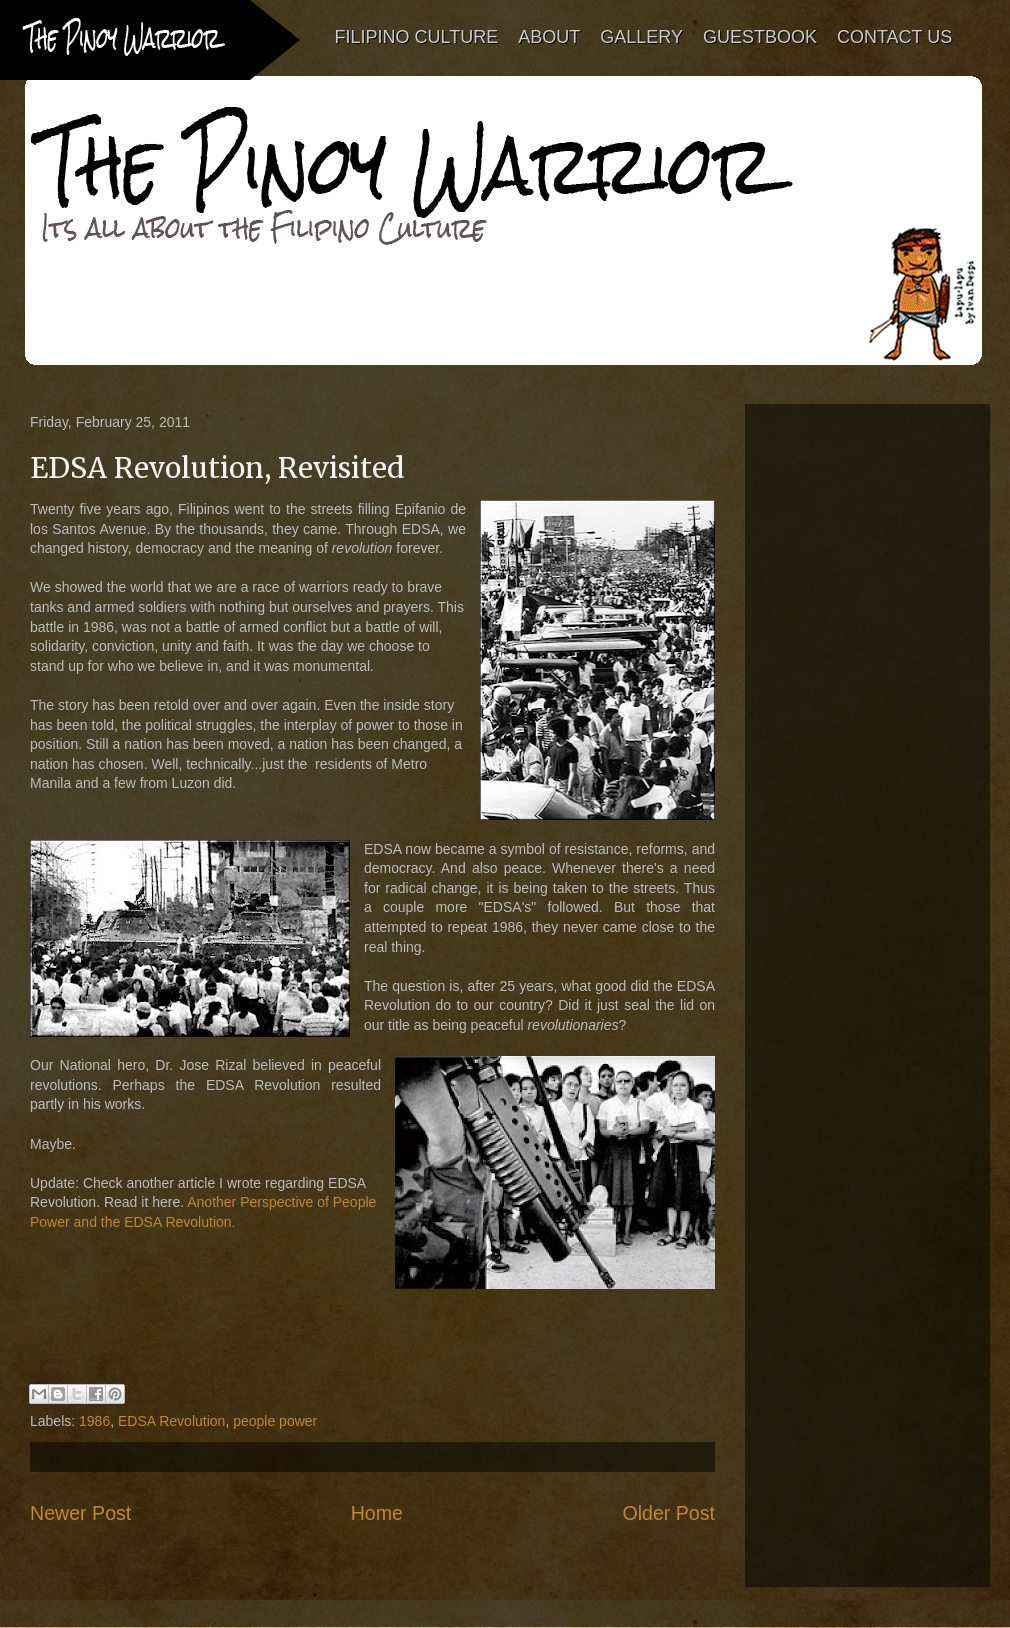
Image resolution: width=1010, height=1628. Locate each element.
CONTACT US (894, 37)
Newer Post (80, 1513)
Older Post (668, 1513)
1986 (94, 1421)
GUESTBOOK (760, 37)
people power (275, 1421)
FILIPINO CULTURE (417, 37)
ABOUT (550, 37)
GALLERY (642, 37)
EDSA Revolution (171, 1421)
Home (377, 1513)
